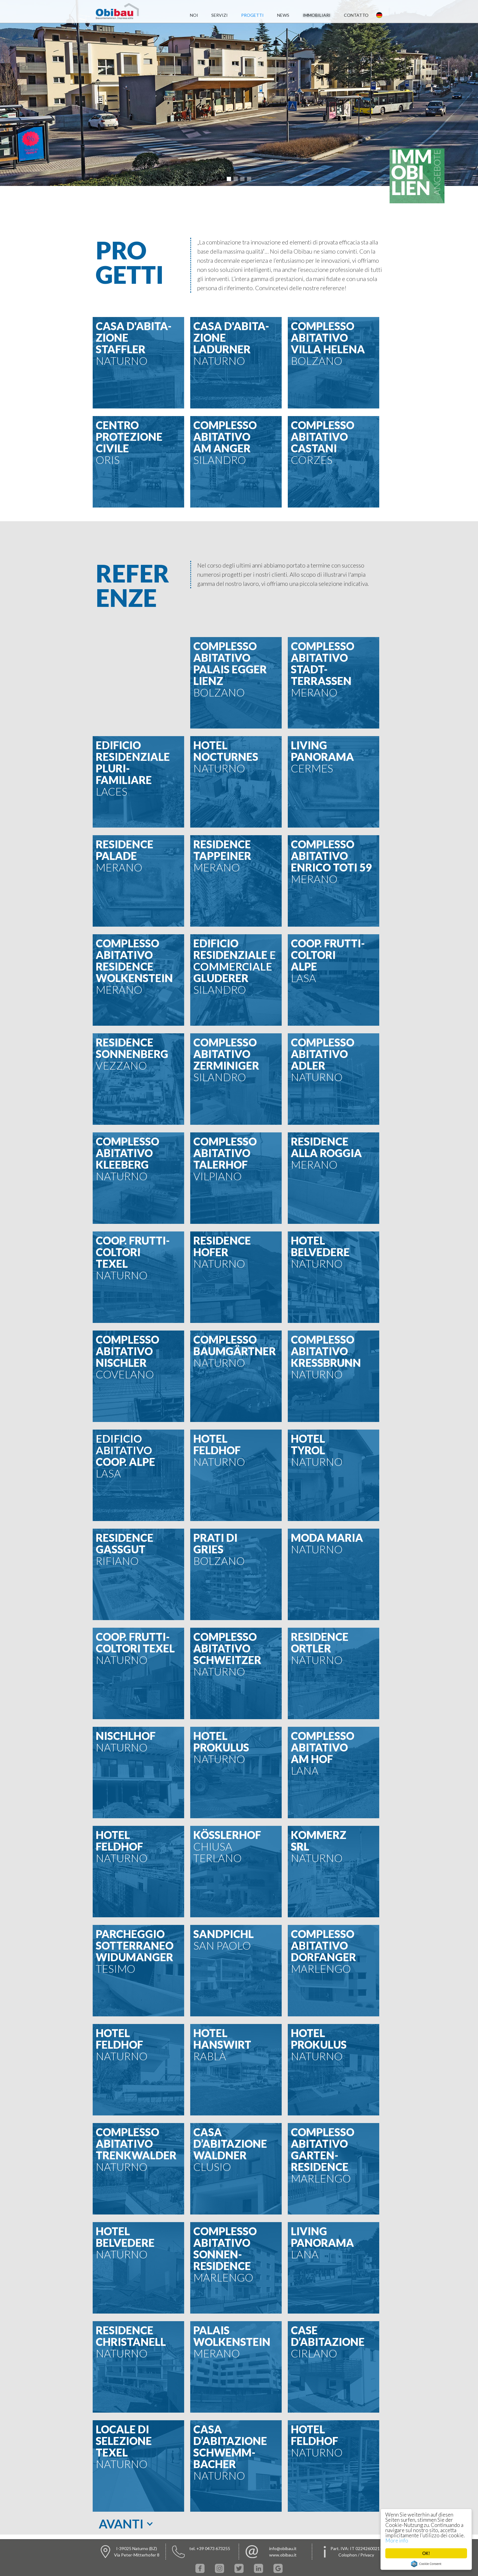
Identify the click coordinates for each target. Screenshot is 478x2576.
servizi (219, 15)
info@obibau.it (283, 2548)
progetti (252, 15)
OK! (426, 2553)
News (283, 15)
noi (194, 15)
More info (396, 2540)
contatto (356, 15)
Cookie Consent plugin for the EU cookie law (426, 2563)
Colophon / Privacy (356, 2554)
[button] (229, 179)
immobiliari (316, 15)
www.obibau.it (283, 2554)
